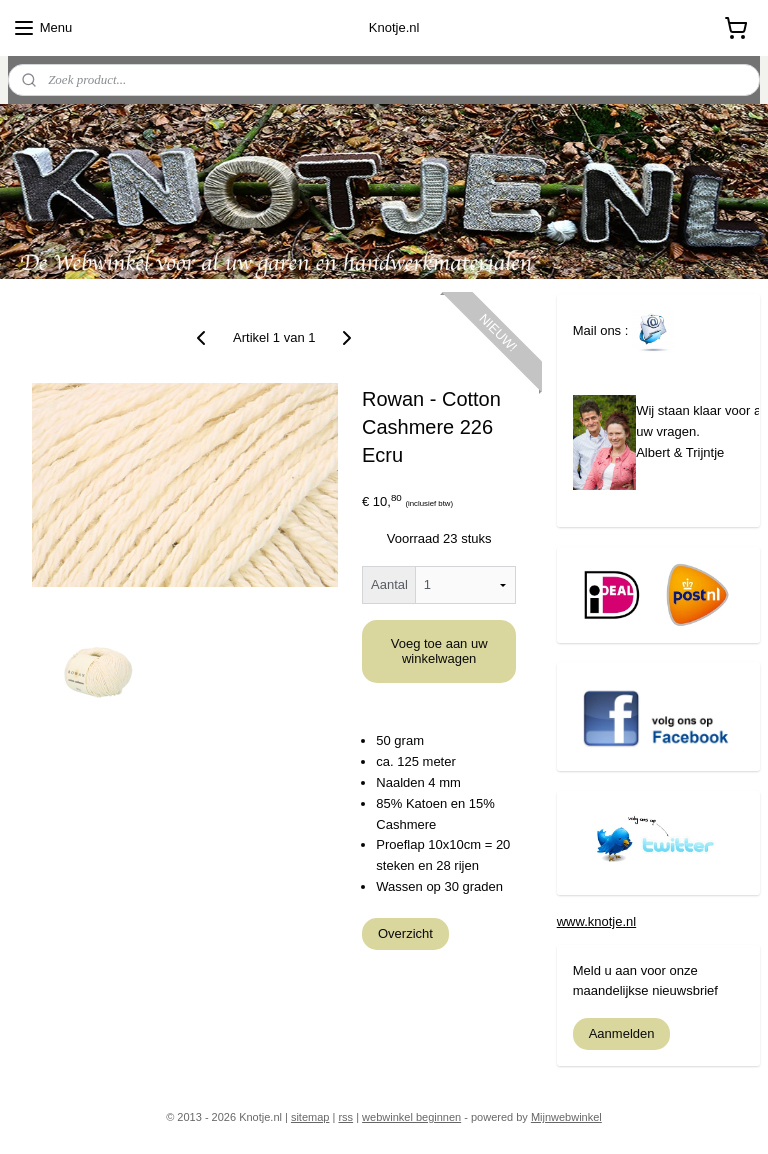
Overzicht (405, 932)
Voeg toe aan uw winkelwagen (439, 651)
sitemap (310, 1117)
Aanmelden (622, 1033)
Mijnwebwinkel (566, 1117)
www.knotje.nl (596, 921)
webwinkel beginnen (411, 1117)
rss (345, 1117)
